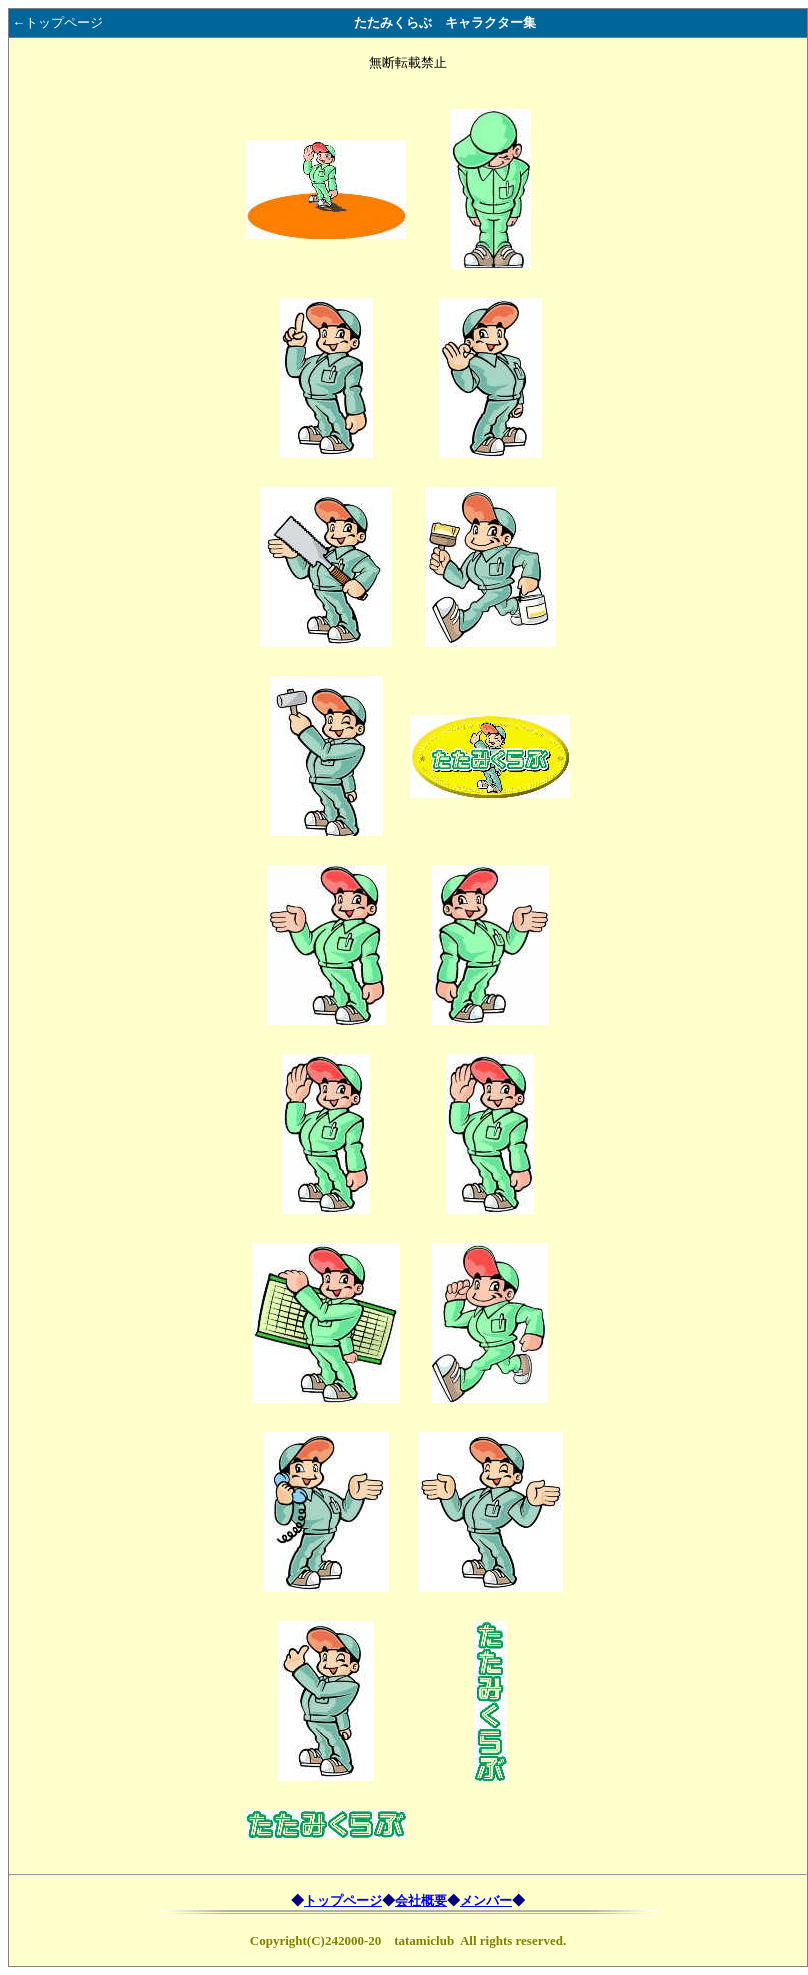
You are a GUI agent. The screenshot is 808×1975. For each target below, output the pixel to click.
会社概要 (421, 1900)
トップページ (343, 1900)
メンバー (486, 1900)
